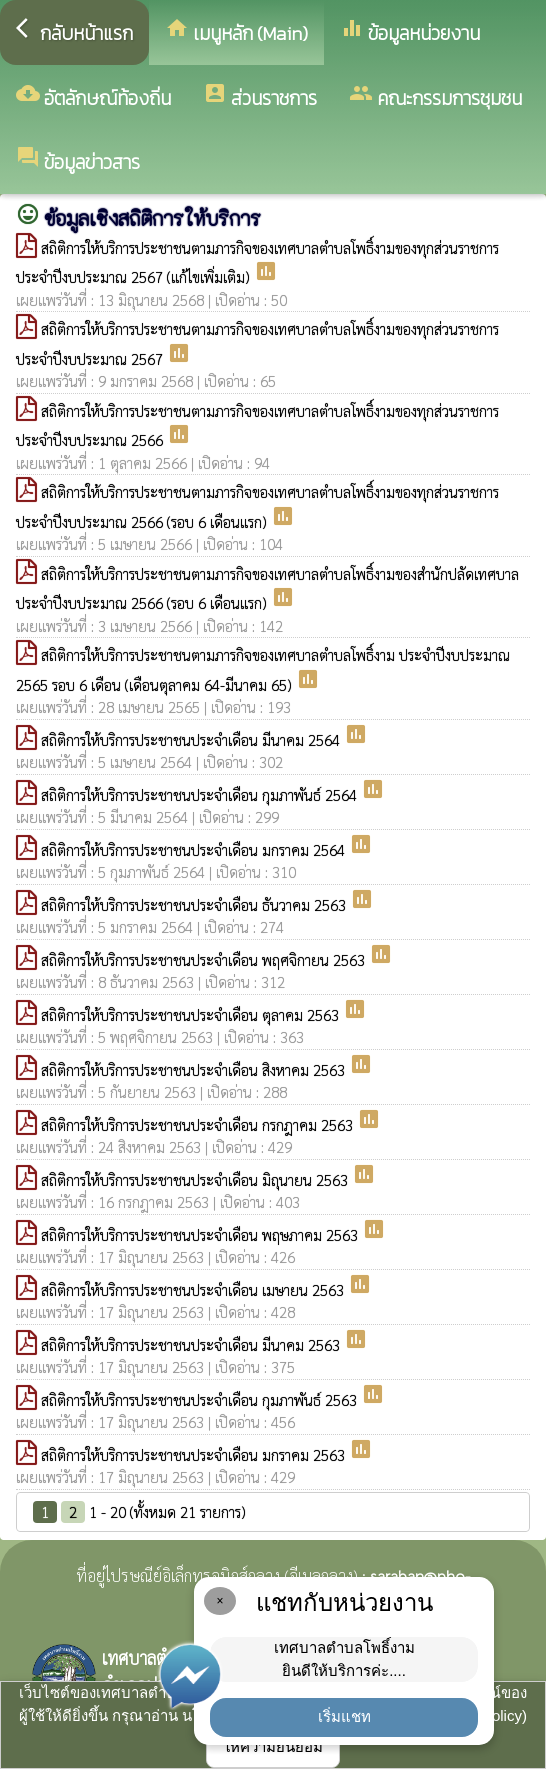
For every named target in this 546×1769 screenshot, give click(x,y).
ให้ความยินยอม (273, 1746)
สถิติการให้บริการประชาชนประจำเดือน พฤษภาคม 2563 (201, 1234)
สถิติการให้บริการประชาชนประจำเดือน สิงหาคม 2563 (195, 1069)
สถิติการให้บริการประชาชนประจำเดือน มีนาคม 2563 (192, 1344)
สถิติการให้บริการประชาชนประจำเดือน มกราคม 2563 (195, 1454)
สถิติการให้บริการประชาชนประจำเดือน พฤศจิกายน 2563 (205, 959)
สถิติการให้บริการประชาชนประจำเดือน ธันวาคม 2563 (195, 904)
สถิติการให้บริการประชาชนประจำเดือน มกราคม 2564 (195, 849)
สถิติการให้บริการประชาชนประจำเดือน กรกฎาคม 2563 (199, 1124)
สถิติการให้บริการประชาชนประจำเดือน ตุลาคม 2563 (192, 1014)
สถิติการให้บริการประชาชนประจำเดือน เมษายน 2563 (194, 1289)
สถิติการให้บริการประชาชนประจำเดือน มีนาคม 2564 (192, 739)
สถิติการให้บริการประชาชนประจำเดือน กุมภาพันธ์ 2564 (201, 794)
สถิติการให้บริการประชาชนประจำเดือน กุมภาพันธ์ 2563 (201, 1399)
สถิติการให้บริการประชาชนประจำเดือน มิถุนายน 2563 (196, 1179)
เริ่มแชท (344, 1716)
